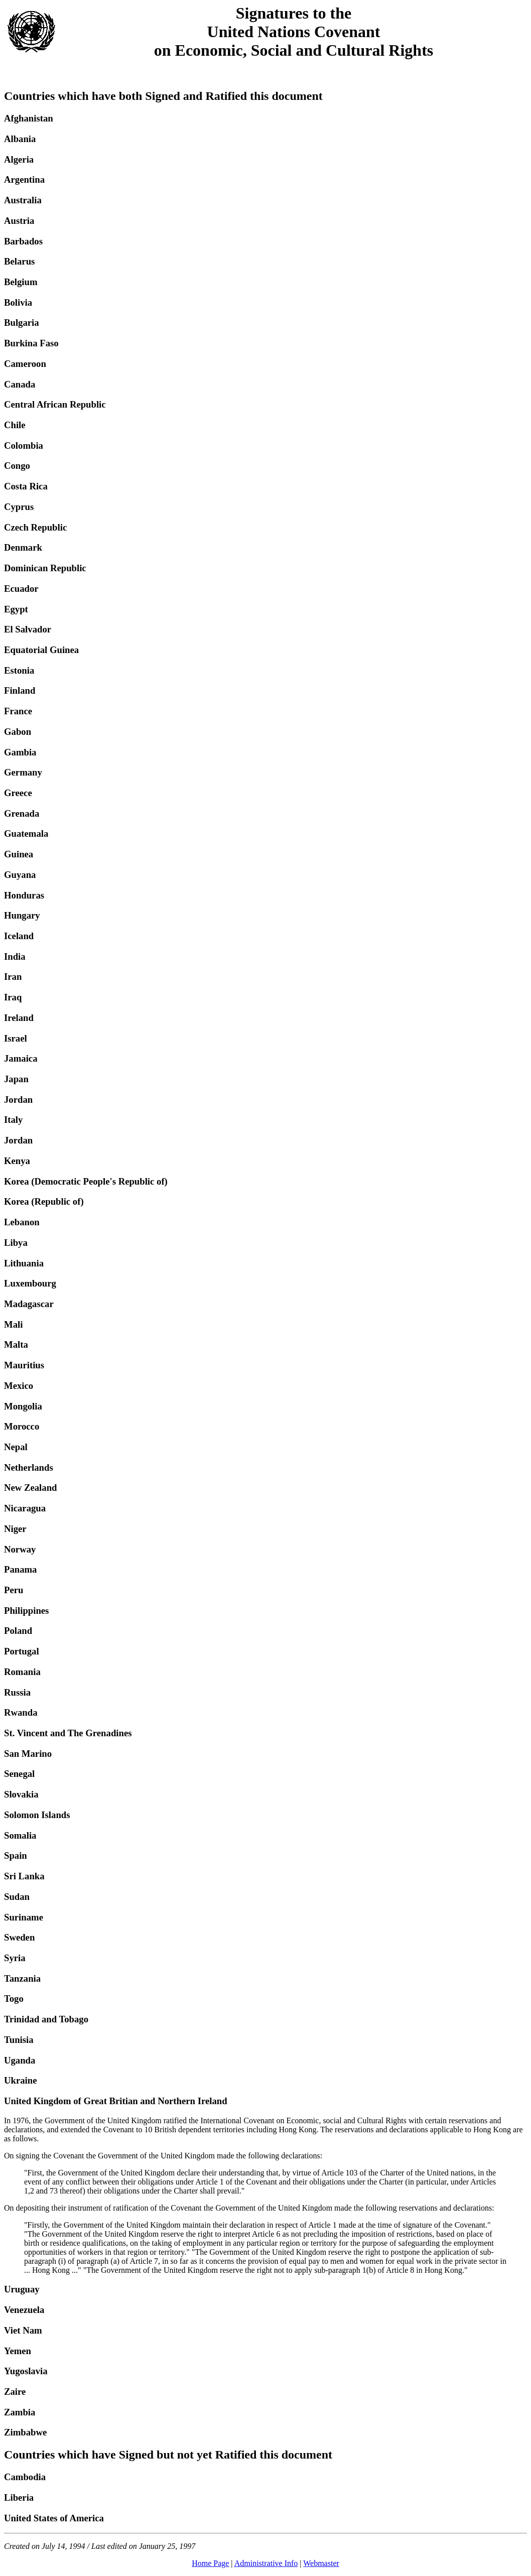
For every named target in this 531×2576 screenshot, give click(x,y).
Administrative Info (266, 2563)
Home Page (210, 2563)
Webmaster (321, 2563)
